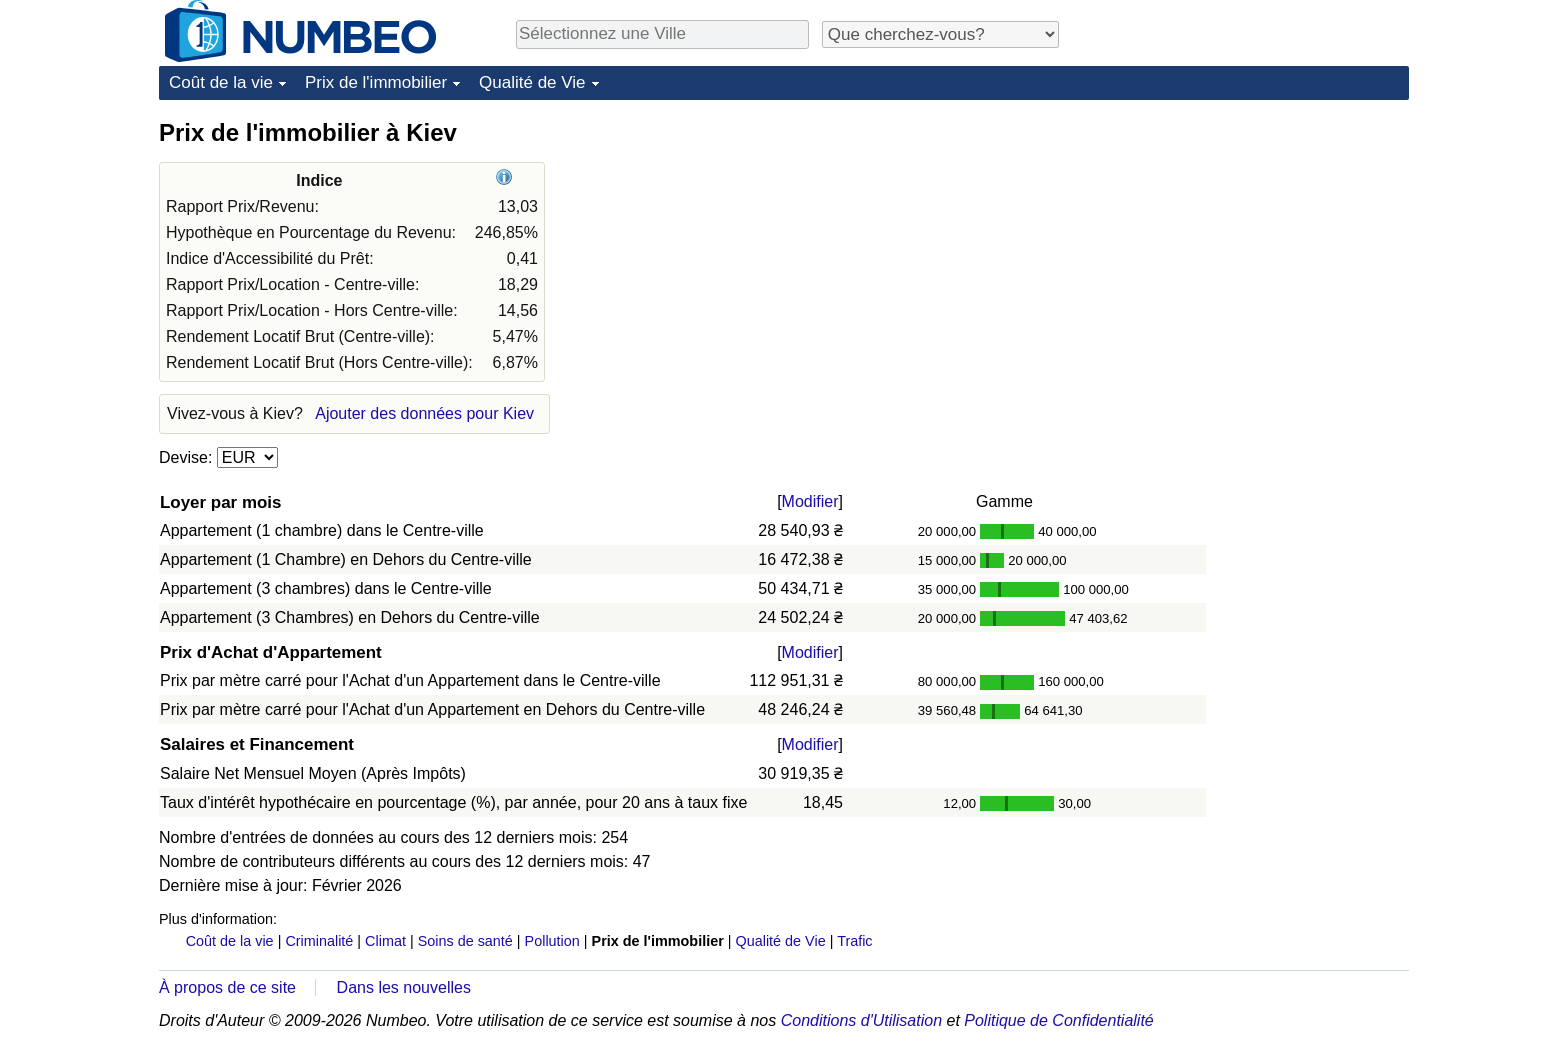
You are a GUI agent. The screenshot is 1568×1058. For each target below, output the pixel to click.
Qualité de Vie (532, 82)
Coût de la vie (221, 82)
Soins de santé (465, 941)
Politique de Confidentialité (1058, 1020)
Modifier (810, 501)
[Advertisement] (1259, 242)
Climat (385, 941)
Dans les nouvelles (404, 987)
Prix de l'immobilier (376, 82)
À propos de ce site (227, 987)
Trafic (854, 941)
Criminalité (319, 941)
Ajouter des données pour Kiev (424, 413)
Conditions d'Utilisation (861, 1020)
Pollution (552, 941)
